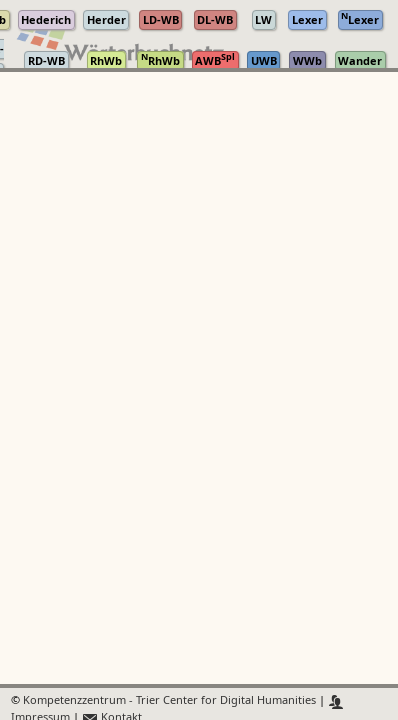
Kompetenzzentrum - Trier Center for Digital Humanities (169, 701)
